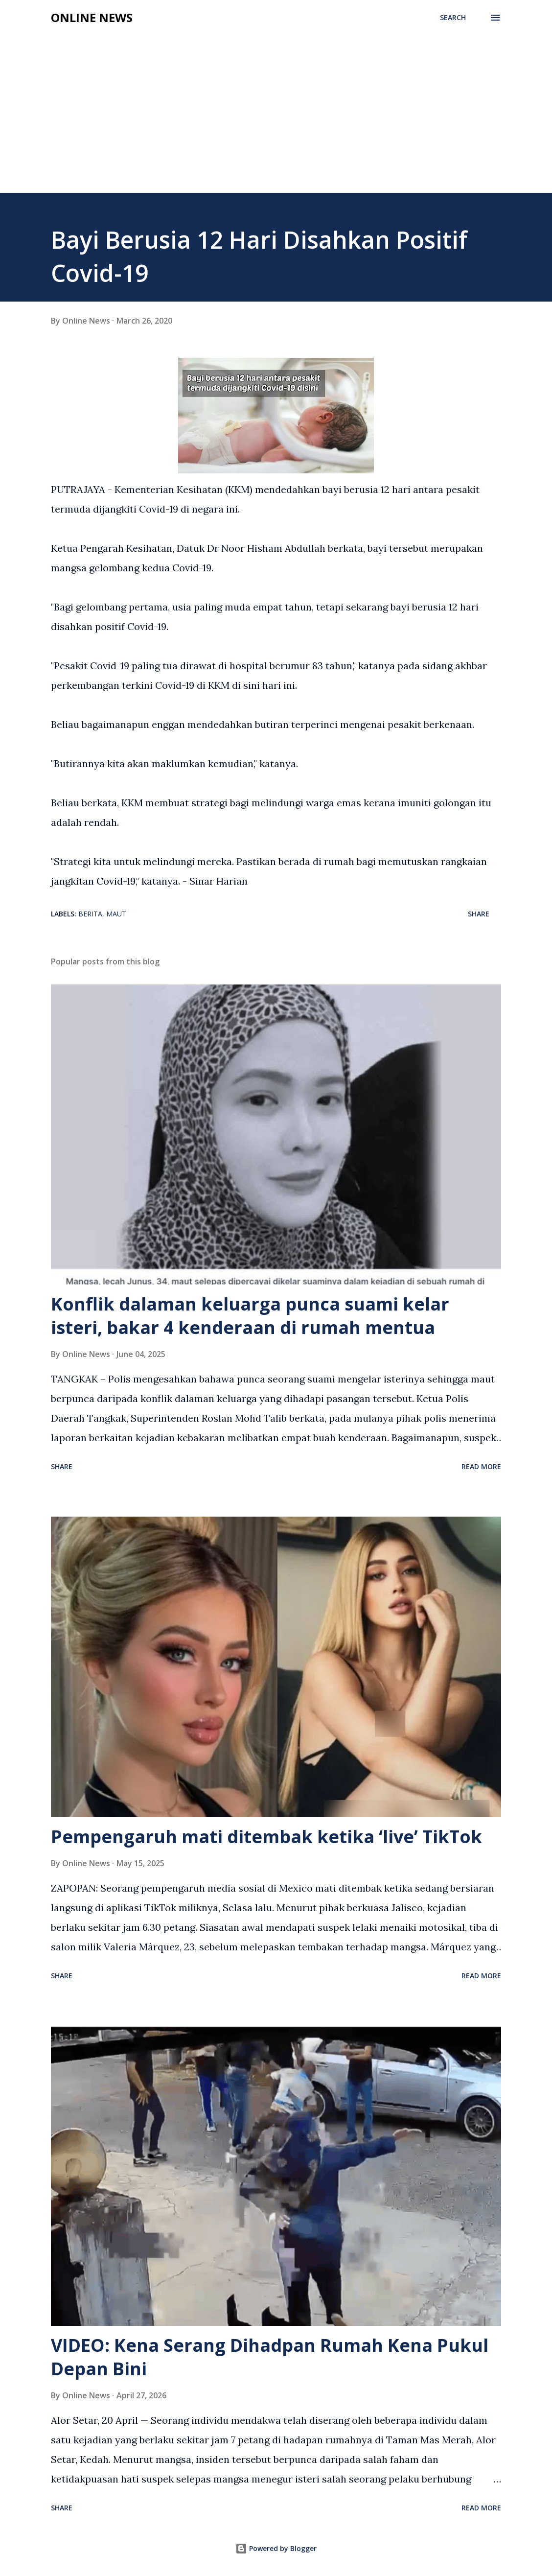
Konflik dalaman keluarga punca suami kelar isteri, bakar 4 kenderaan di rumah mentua (250, 1315)
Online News (92, 17)
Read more (481, 1466)
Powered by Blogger (276, 2548)
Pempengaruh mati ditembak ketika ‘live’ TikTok (266, 1837)
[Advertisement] (276, 119)
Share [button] (478, 913)
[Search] (453, 17)
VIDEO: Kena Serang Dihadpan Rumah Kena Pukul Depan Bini (269, 2357)
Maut (116, 913)
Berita (90, 913)
